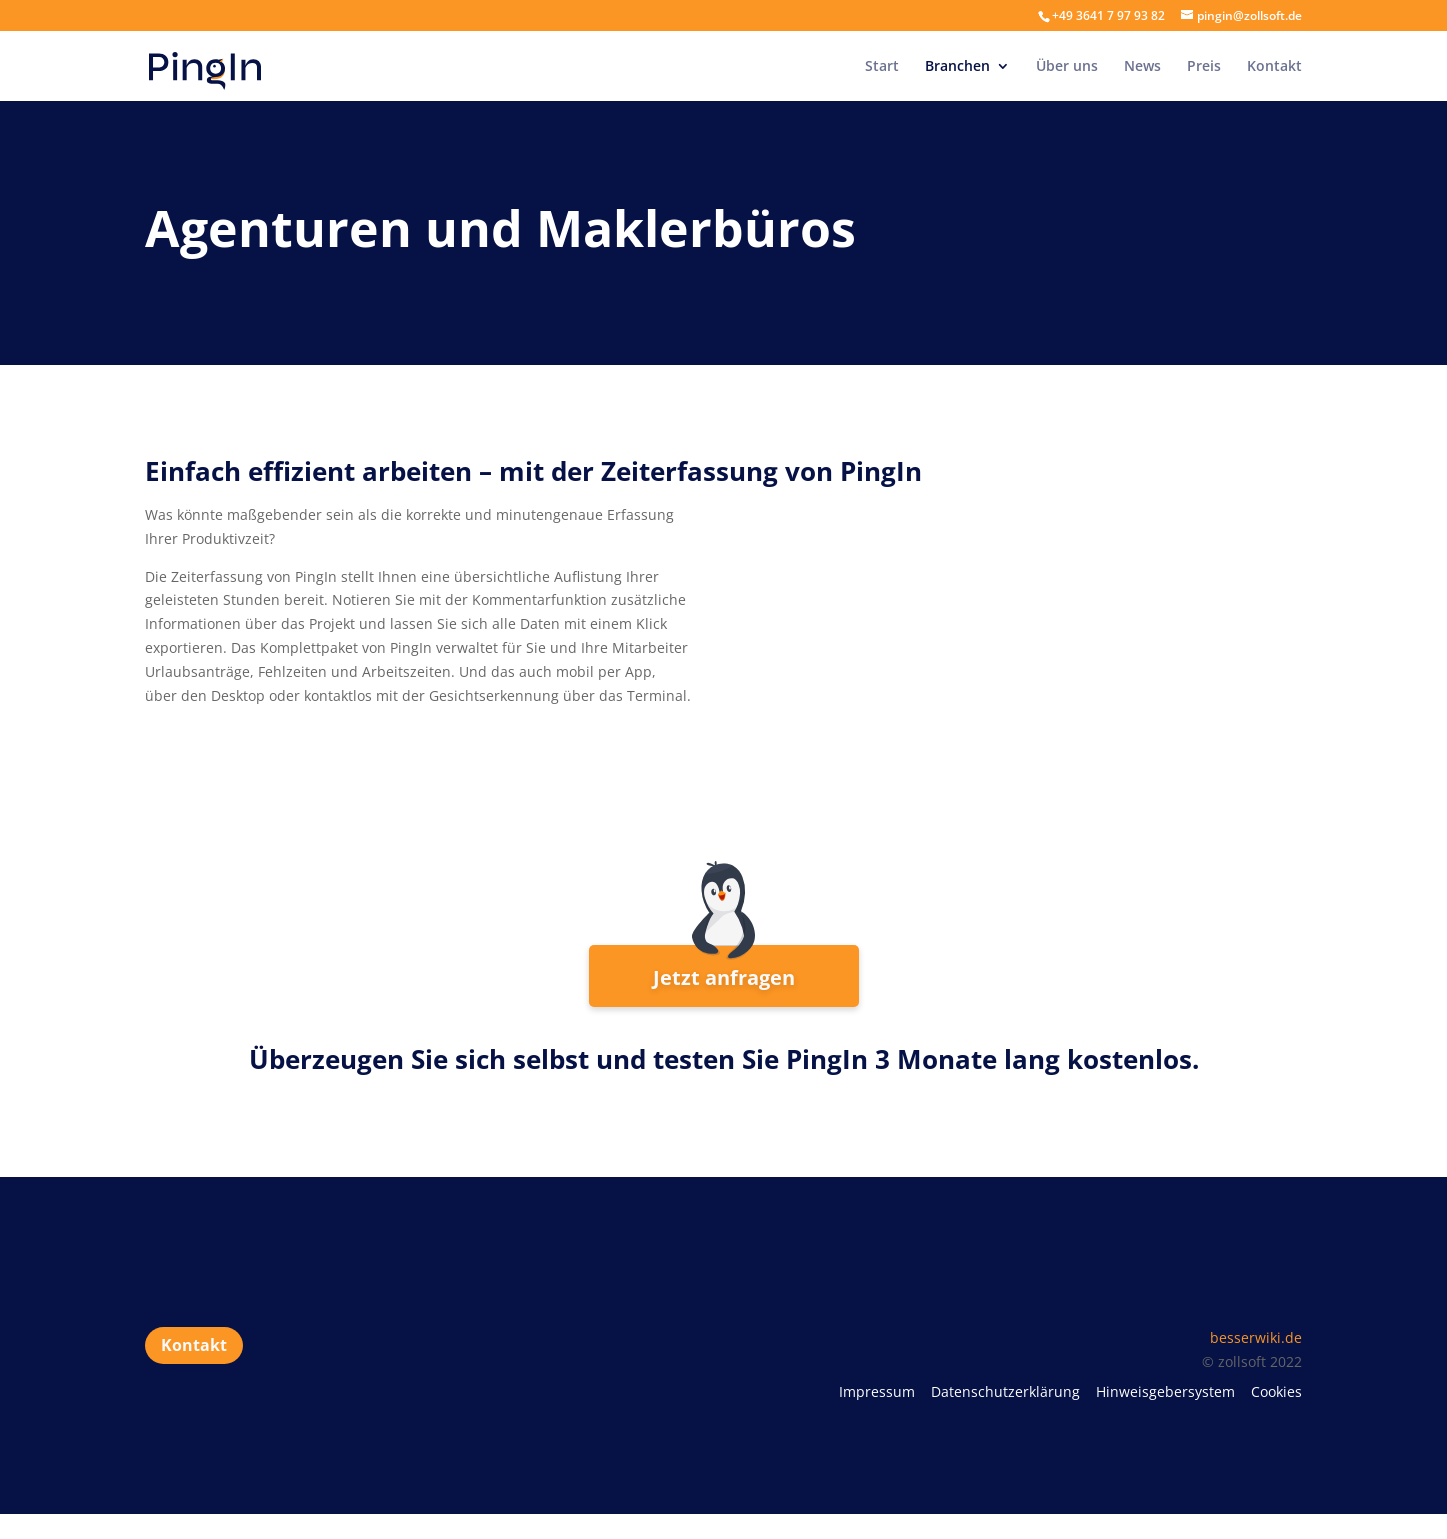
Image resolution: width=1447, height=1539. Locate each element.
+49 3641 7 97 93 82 (1108, 15)
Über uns (1067, 67)
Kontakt (1274, 67)
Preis (1204, 67)
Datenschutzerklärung (1005, 1391)
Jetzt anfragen (724, 977)
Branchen (957, 67)
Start (882, 67)
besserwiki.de (1256, 1337)
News (1142, 67)
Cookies (1276, 1391)
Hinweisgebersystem (1165, 1391)
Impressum (877, 1391)
